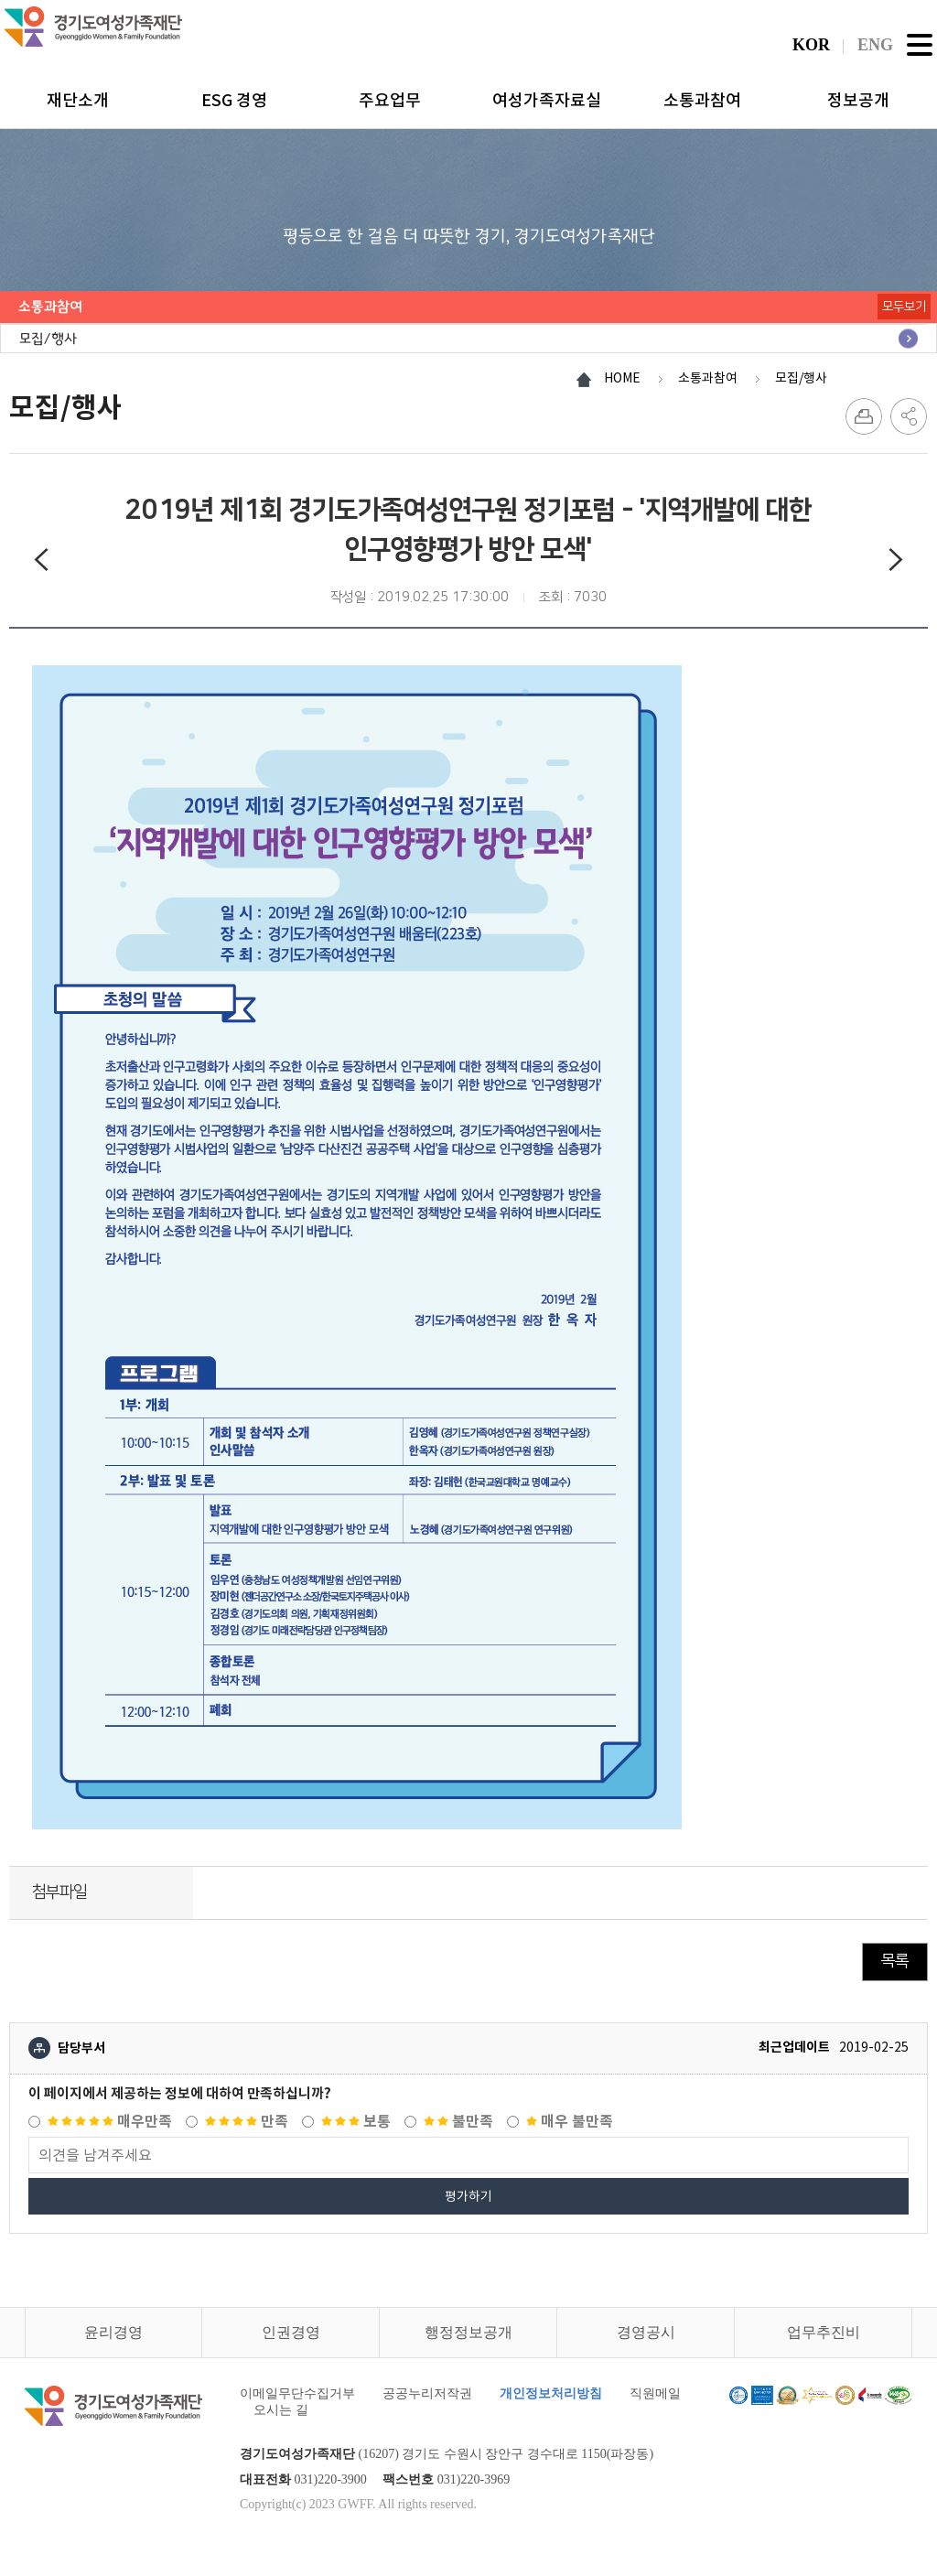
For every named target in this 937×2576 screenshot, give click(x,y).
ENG (875, 45)
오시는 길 (280, 2410)
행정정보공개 (468, 2332)
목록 (895, 1961)
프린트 (864, 416)
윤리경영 (113, 2332)
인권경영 (291, 2332)
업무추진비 (823, 2332)
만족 (246, 2121)
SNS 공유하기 (908, 416)
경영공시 (646, 2332)
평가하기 (468, 2196)
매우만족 (110, 2121)
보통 (356, 2121)
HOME (622, 378)
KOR (811, 45)
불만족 (458, 2121)
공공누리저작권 (427, 2393)
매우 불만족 (569, 2121)
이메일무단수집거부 (297, 2393)
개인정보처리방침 (551, 2393)
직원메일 (655, 2393)
